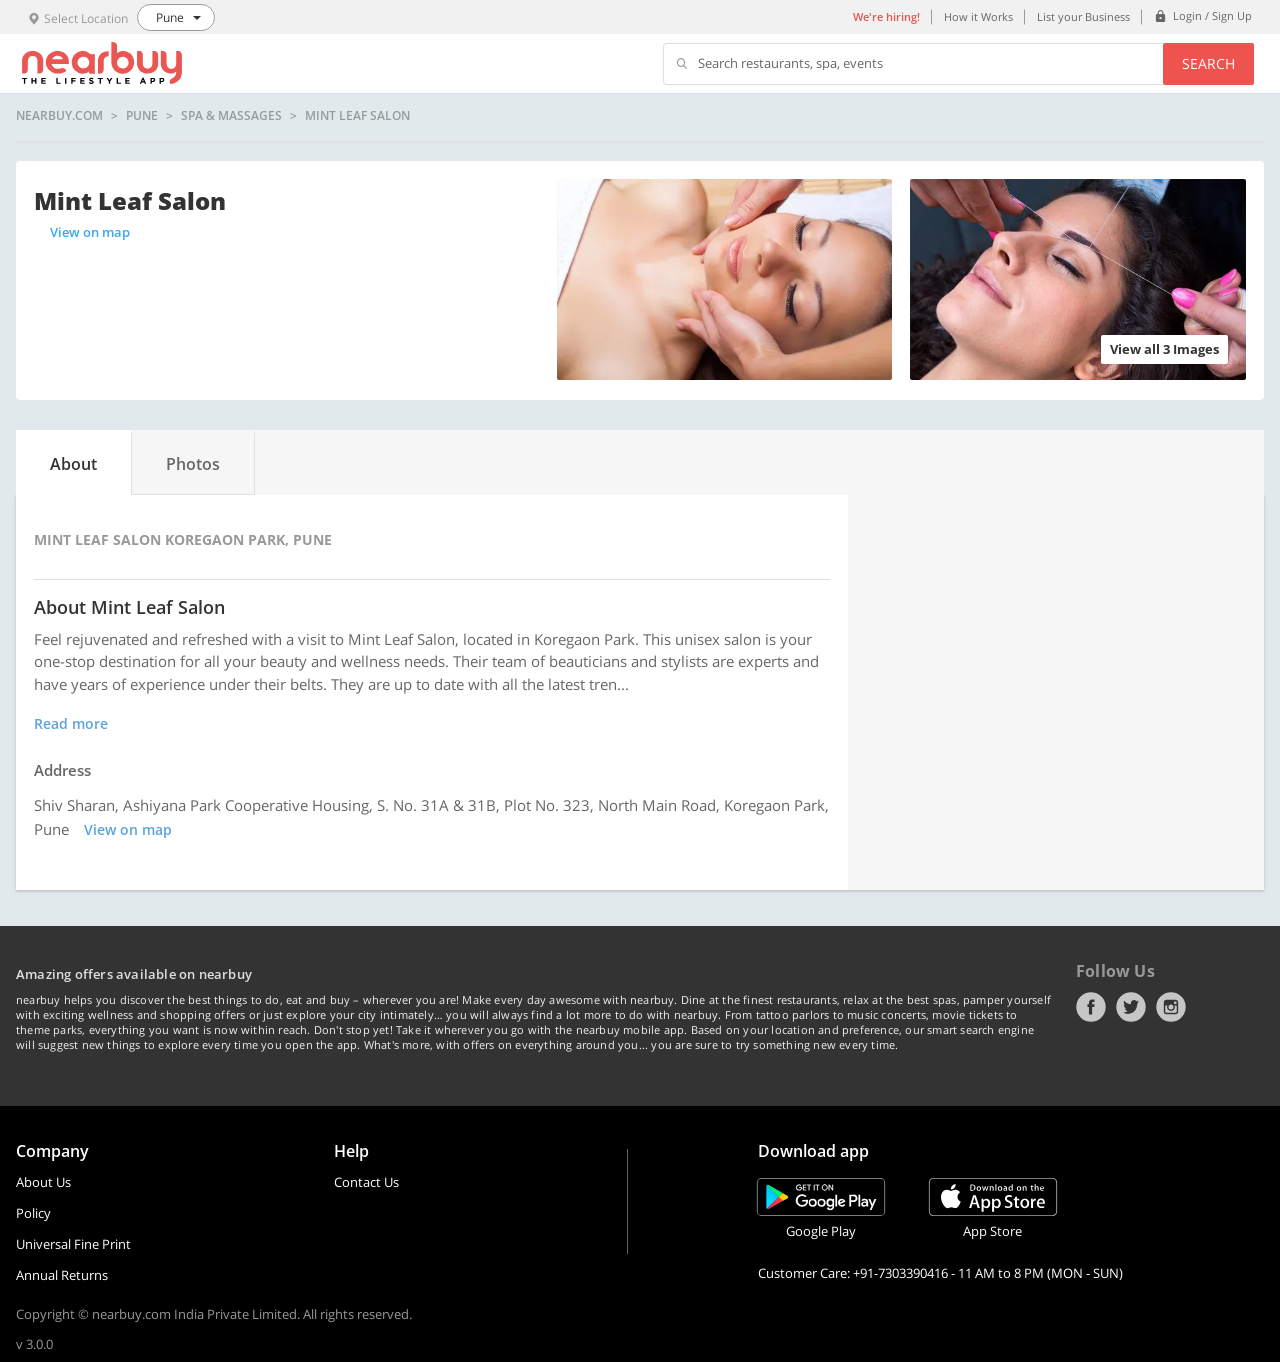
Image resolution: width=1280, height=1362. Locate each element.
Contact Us (366, 1182)
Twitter (1131, 1007)
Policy (33, 1213)
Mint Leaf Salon (357, 116)
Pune (142, 116)
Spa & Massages (231, 116)
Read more (71, 723)
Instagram (1171, 1007)
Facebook (1091, 1007)
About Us (43, 1182)
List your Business (1083, 16)
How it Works (978, 16)
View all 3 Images (1164, 349)
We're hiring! (886, 16)
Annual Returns (62, 1275)
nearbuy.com (59, 116)
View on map (90, 232)
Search (1208, 63)
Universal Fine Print (73, 1244)
